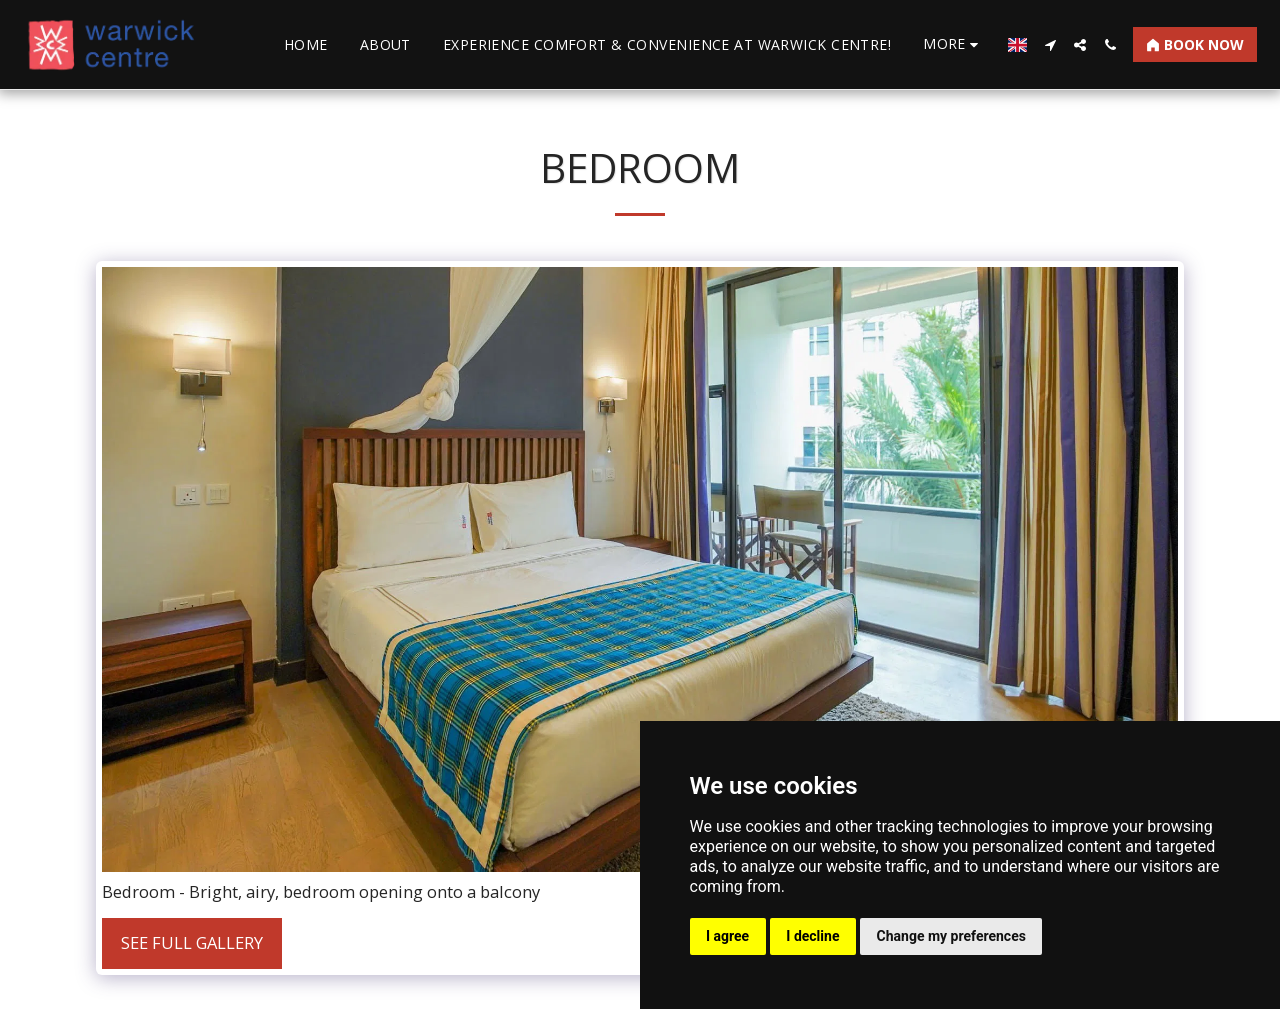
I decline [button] (812, 936)
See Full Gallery (192, 942)
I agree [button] (727, 936)
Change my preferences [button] (951, 936)
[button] (1050, 45)
